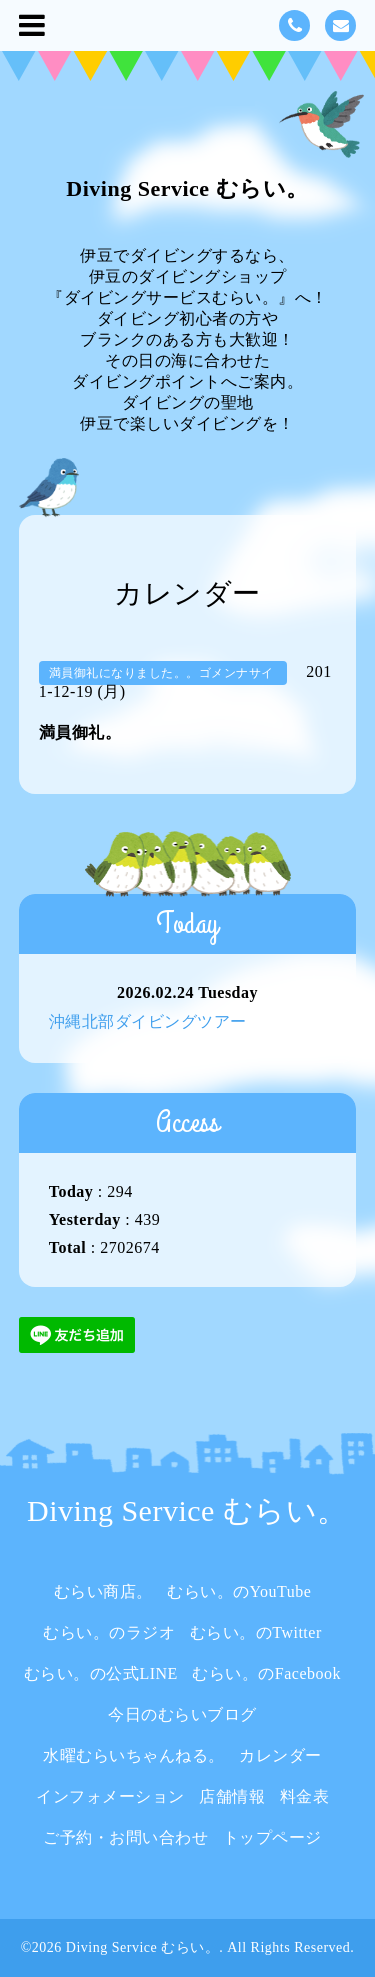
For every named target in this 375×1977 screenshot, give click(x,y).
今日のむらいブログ (182, 1714)
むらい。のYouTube (239, 1591)
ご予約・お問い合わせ (125, 1837)
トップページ (272, 1837)
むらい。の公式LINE (101, 1673)
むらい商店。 (103, 1591)
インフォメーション (110, 1796)
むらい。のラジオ (109, 1632)
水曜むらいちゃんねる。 (134, 1755)
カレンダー (280, 1755)
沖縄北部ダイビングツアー (148, 1021)
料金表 (305, 1796)
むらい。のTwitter (256, 1632)
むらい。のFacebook (266, 1673)
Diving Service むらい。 (187, 188)
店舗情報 (232, 1796)
